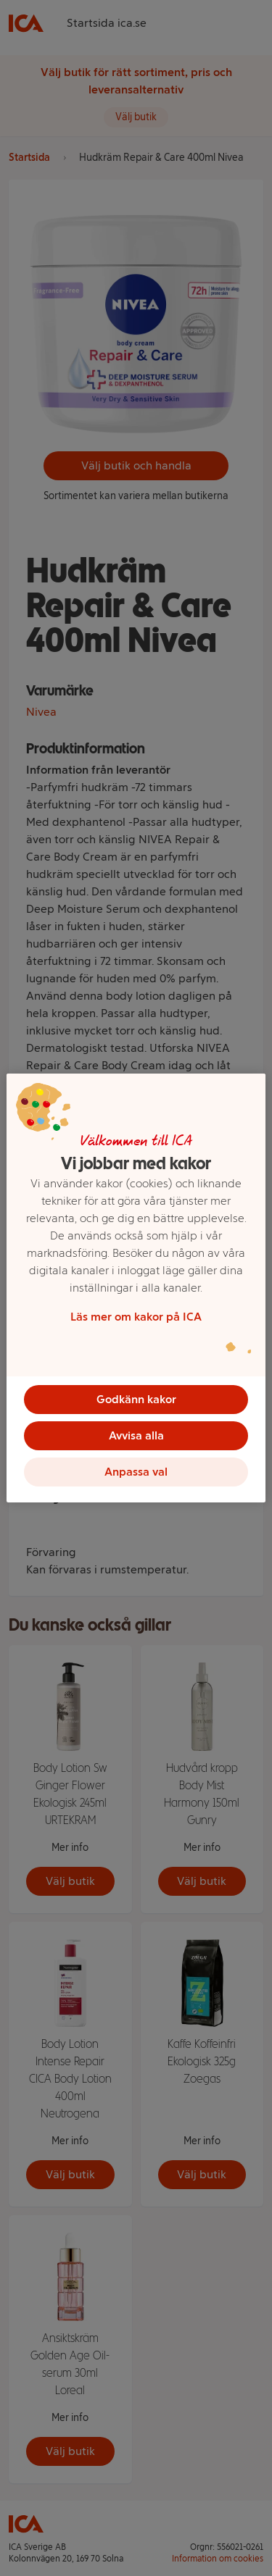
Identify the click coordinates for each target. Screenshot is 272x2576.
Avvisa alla (136, 1435)
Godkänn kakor (136, 1399)
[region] (136, 1288)
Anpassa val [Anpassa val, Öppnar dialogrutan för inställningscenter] (136, 1472)
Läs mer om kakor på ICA (136, 1316)
